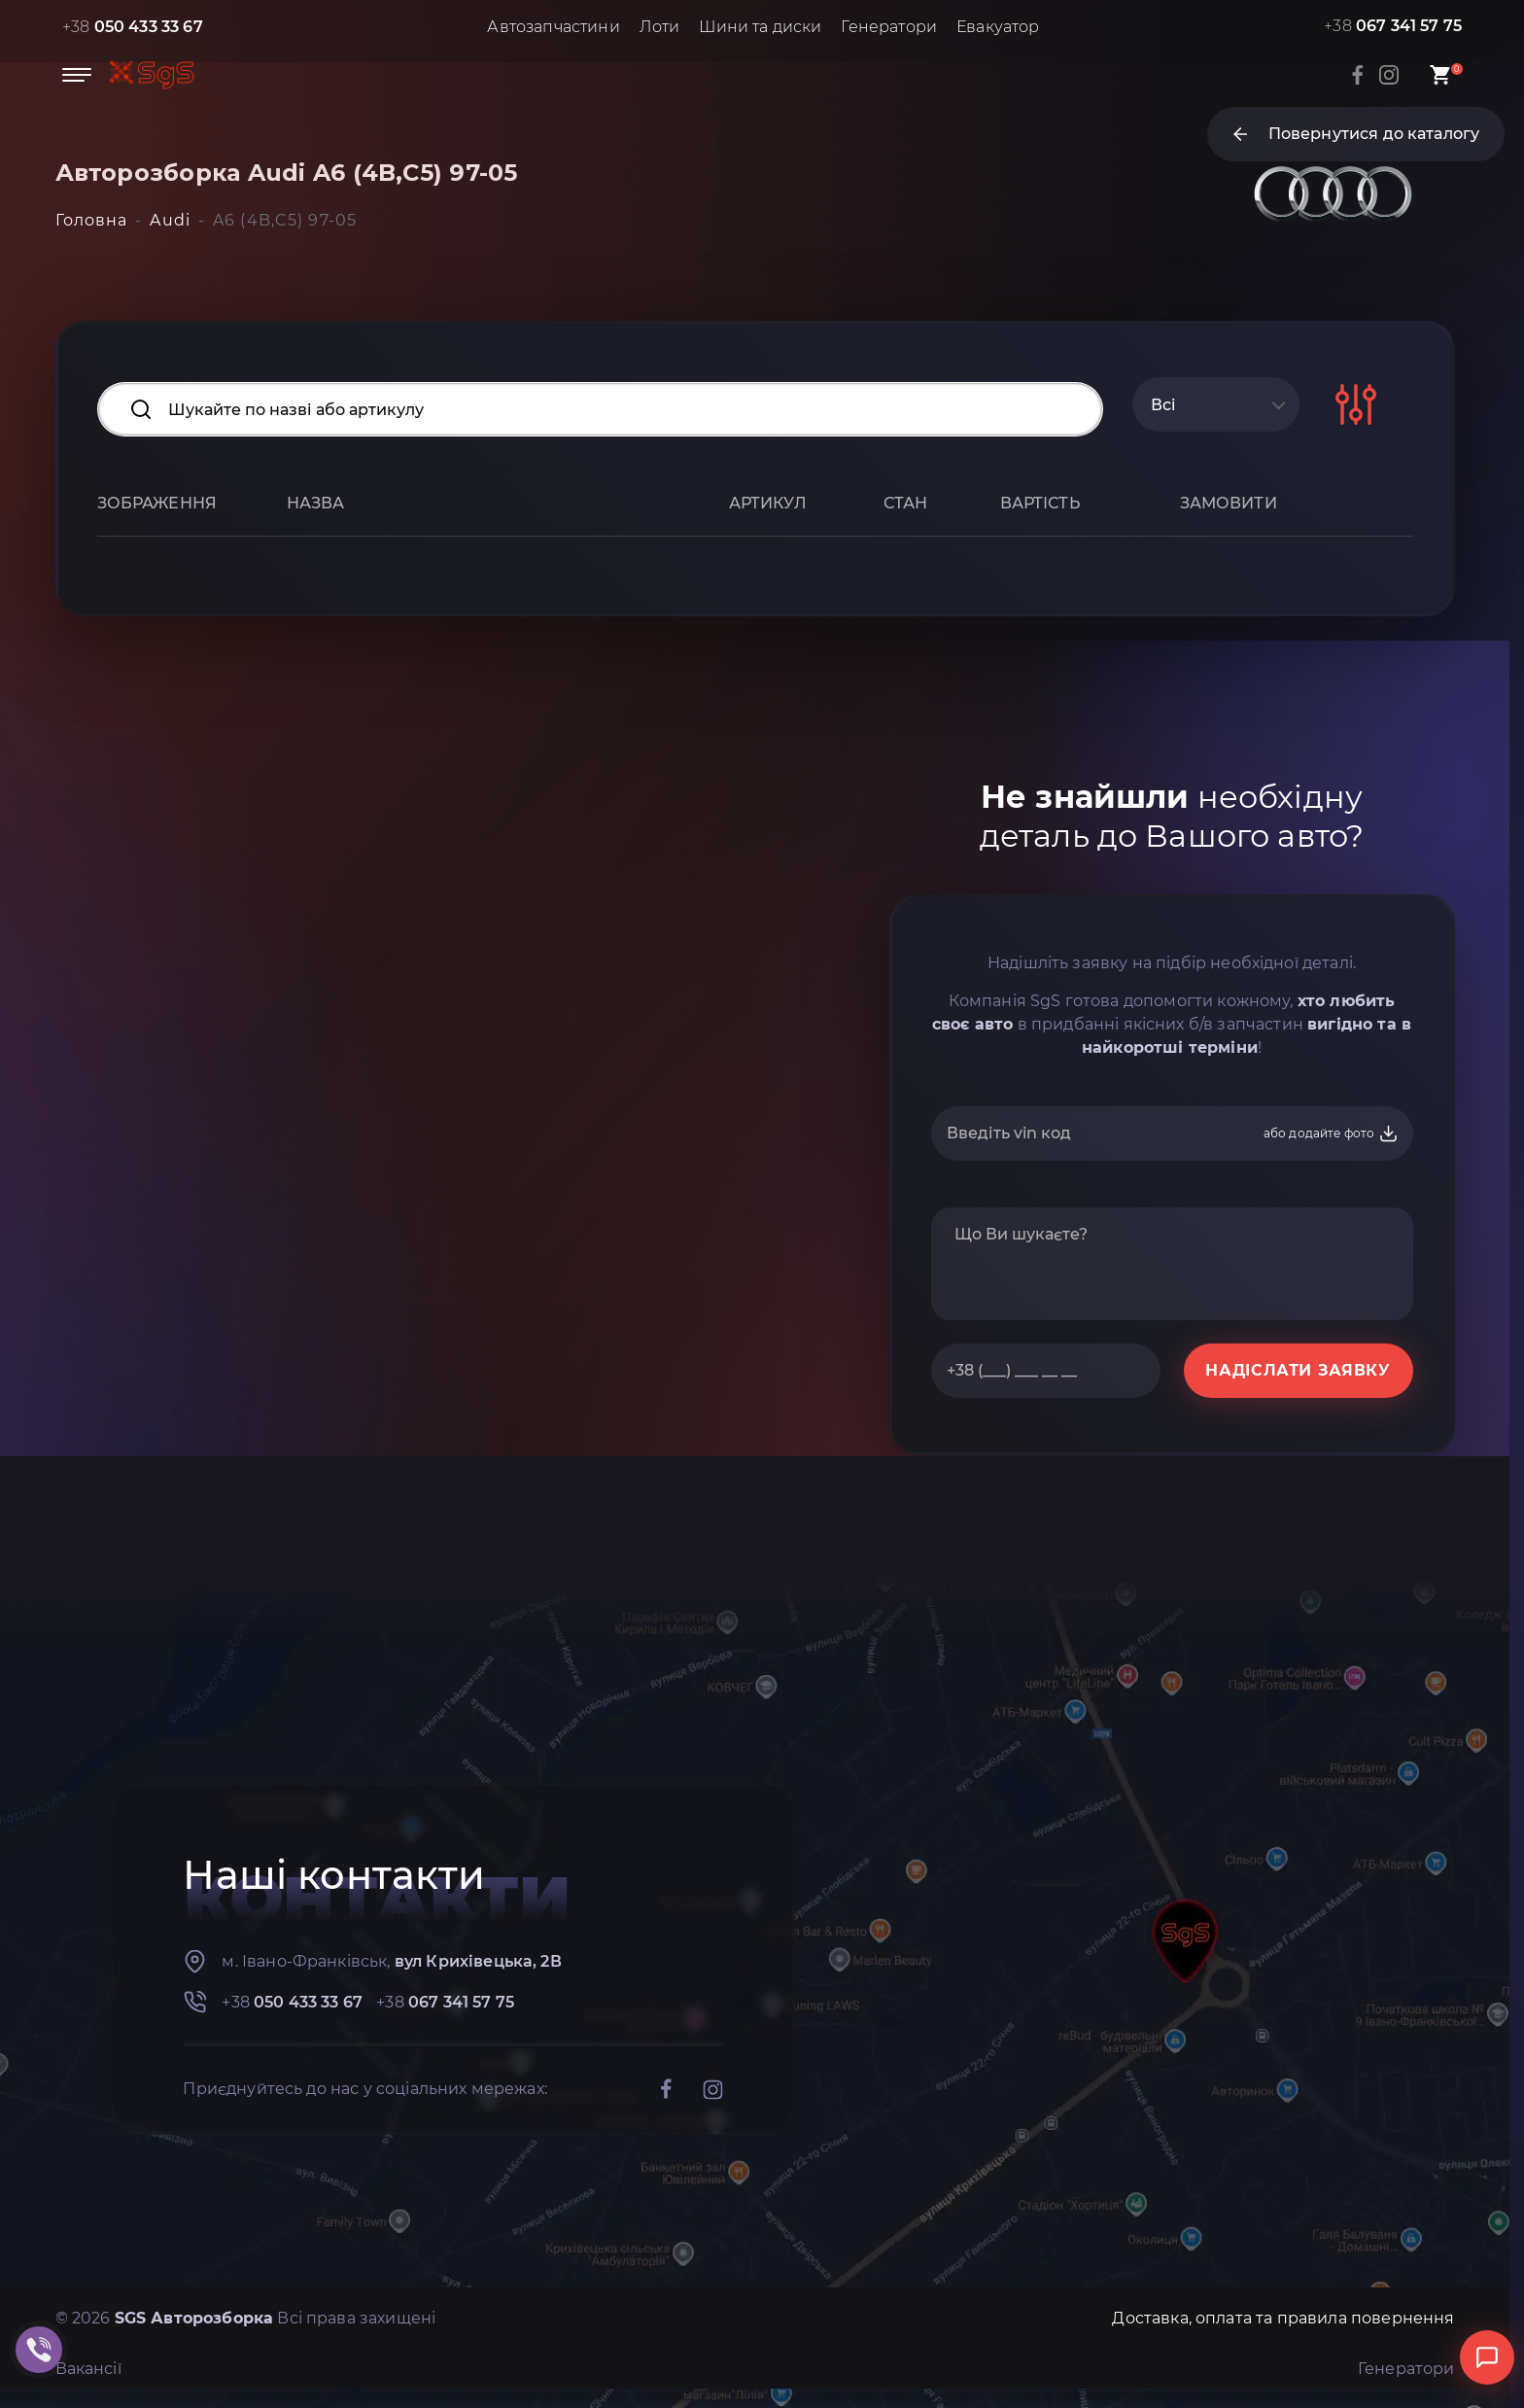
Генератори (889, 26)
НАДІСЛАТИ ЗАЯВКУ (1297, 1370)
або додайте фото (1331, 1133)
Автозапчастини (553, 26)
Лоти (660, 26)
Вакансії (88, 2368)
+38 (132, 26)
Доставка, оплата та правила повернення (1283, 2318)
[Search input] (600, 409)
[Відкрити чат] (1487, 2357)
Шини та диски (760, 26)
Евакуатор (997, 26)
